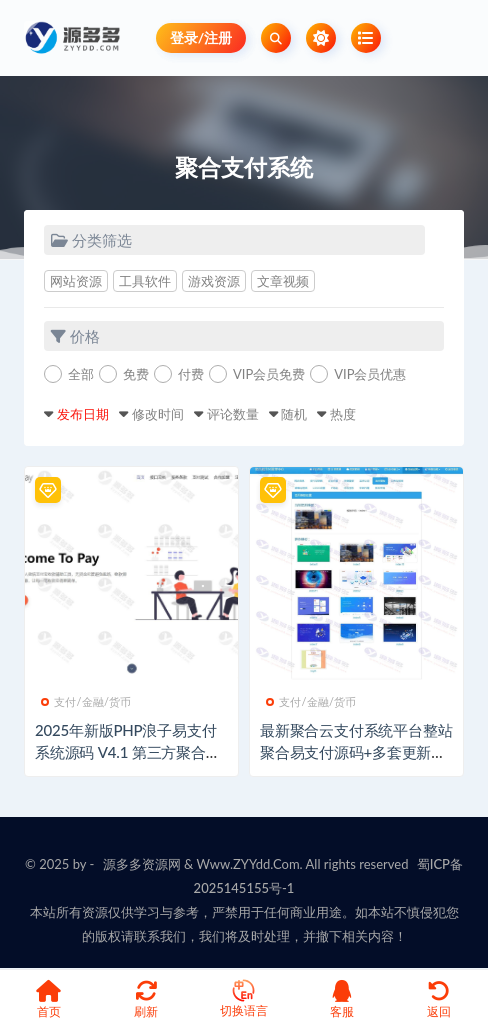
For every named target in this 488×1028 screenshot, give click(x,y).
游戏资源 (214, 281)
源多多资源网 (142, 864)
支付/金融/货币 (86, 701)
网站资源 (76, 281)
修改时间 (158, 414)
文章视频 (283, 281)
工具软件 (145, 281)
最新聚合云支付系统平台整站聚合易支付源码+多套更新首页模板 (356, 752)
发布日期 (83, 414)
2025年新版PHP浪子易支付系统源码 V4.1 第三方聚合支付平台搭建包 (128, 752)
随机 (294, 414)
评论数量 (233, 414)
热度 (343, 414)
